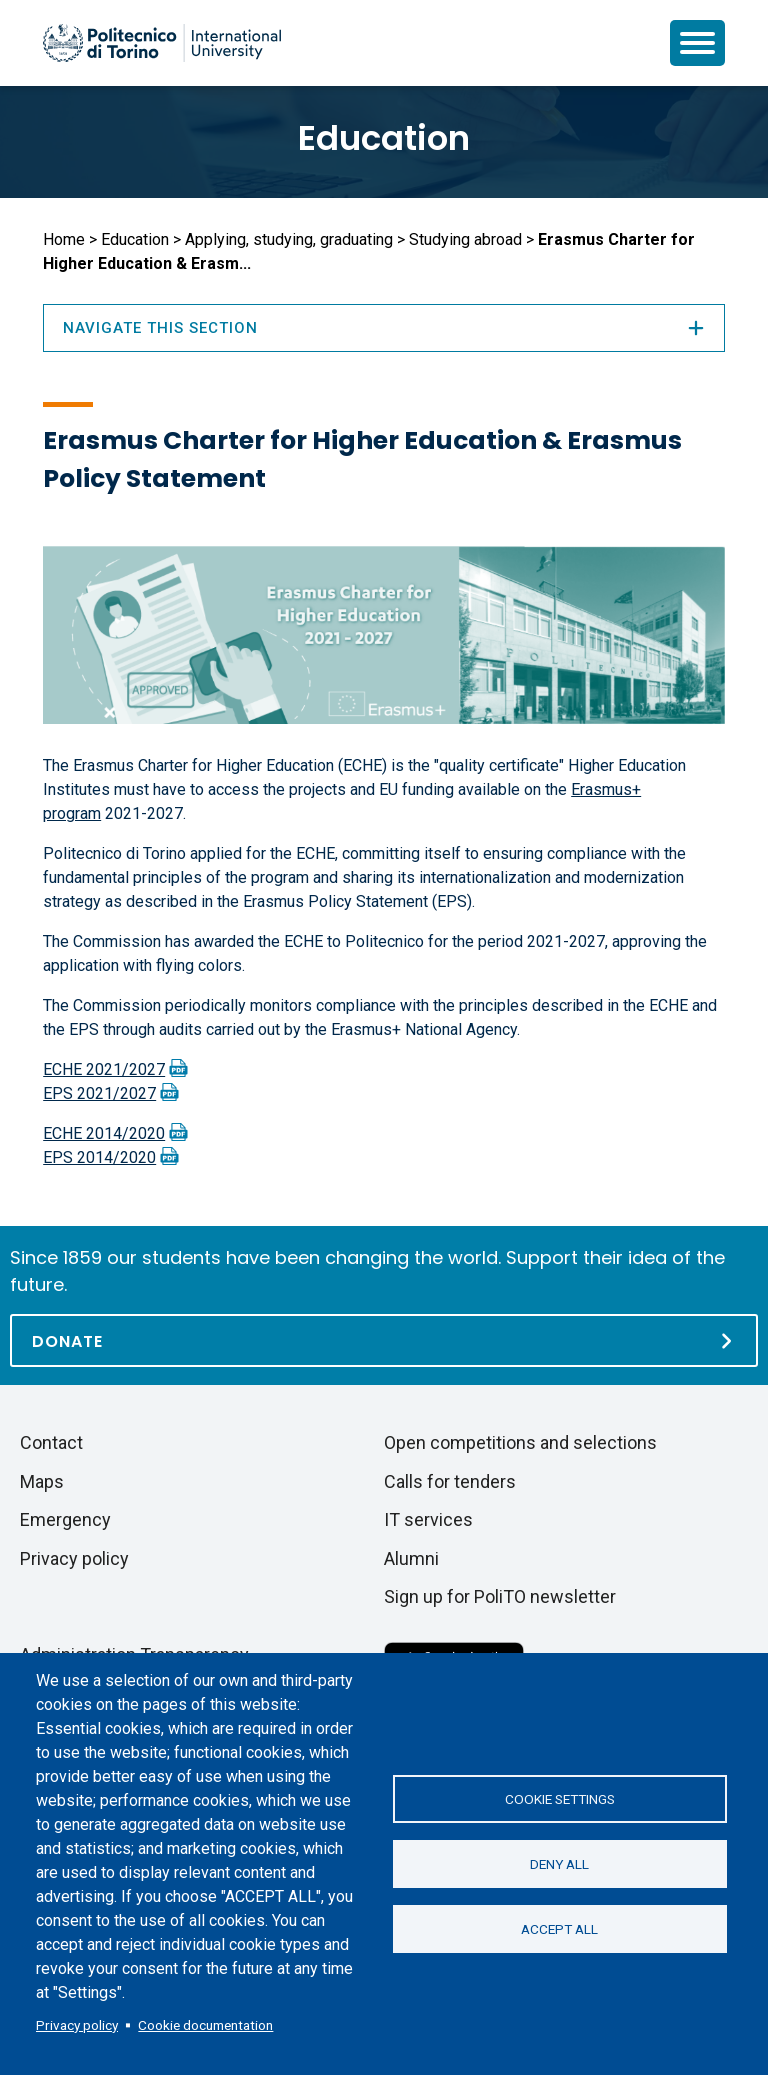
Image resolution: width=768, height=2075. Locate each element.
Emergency (65, 1519)
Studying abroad (465, 239)
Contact (51, 1442)
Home (64, 239)
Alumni (411, 1558)
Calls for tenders (450, 1481)
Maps (42, 1481)
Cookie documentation (205, 2025)
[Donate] (384, 1340)
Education (384, 138)
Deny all (559, 1864)
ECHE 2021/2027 (104, 1069)
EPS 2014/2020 (99, 1157)
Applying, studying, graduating (289, 239)
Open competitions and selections (520, 1442)
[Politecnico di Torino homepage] (162, 43)
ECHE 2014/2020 (104, 1133)
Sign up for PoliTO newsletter (500, 1596)
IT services (428, 1519)
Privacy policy (77, 2025)
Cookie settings (560, 1799)
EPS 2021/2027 (99, 1093)
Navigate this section (384, 328)
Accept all (559, 1929)
